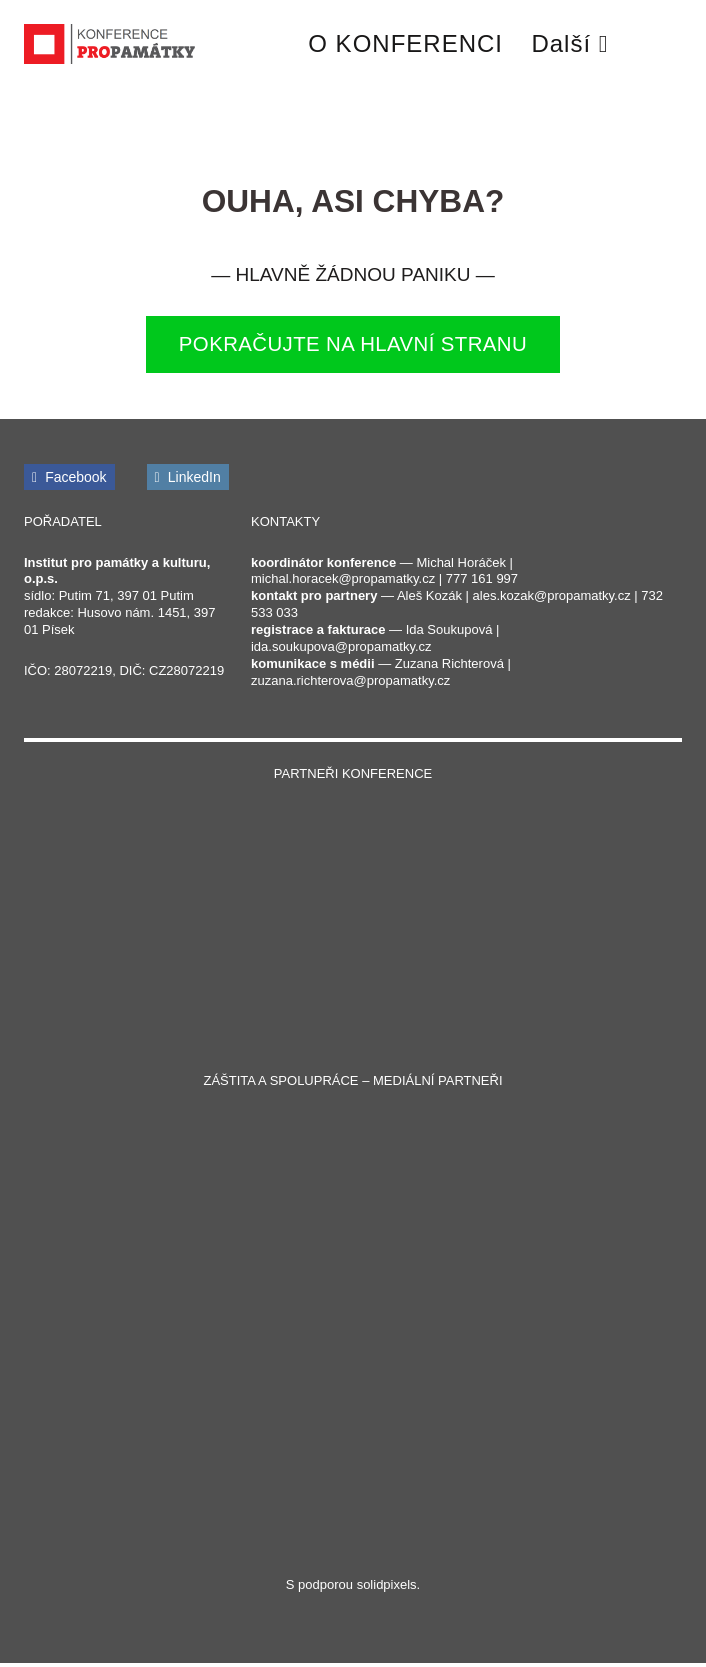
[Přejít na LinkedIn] (188, 480)
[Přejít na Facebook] (69, 480)
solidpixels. (389, 1588)
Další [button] (569, 43)
